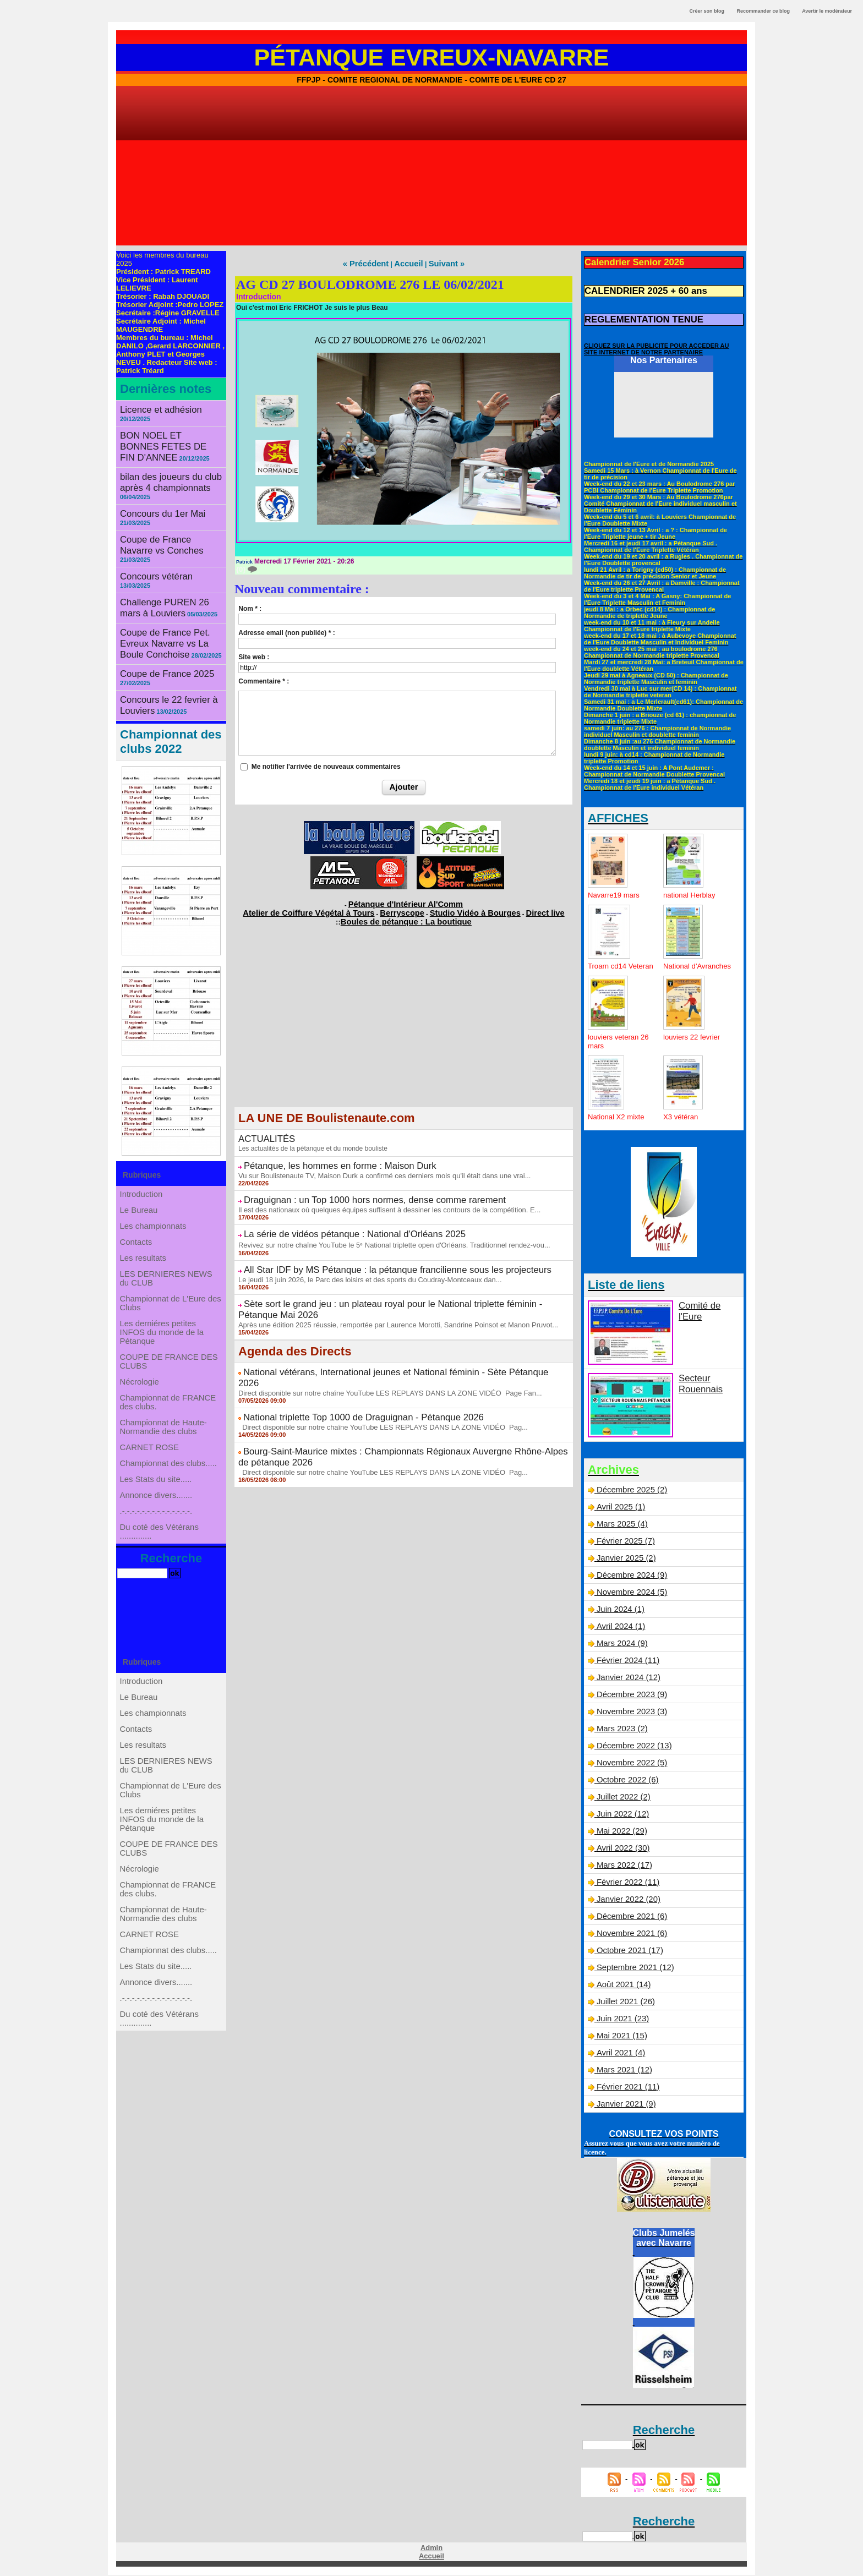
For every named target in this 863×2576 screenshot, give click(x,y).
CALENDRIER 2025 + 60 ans (636, 287)
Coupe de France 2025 (159, 618)
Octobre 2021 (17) (628, 1952)
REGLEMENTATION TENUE (634, 314)
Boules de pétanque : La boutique (405, 915)
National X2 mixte (618, 1118)
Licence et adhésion (154, 408)
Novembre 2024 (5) (630, 1594)
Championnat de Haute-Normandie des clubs (164, 1434)
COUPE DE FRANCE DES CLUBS (169, 1351)
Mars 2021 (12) (623, 2072)
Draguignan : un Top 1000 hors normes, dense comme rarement (353, 1187)
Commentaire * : (263, 679)
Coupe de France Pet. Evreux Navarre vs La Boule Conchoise (170, 592)
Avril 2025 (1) (619, 1509)
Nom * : (249, 607)
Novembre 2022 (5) (630, 1764)
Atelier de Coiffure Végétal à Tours (330, 907)
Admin (431, 2549)
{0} (246, 568)
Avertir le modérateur (827, 11)
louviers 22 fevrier (693, 1039)
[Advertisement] (431, 168)
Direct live (512, 907)
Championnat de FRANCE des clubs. (168, 1404)
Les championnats (154, 1179)
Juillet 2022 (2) (622, 1799)
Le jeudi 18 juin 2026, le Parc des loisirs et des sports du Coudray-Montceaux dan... (360, 1260)
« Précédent (372, 263)
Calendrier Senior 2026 (626, 261)
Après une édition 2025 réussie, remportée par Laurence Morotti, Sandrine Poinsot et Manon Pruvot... (387, 1291)
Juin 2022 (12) (621, 1816)
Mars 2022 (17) (623, 1867)
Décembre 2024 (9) (630, 1577)
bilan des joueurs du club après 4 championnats (162, 463)
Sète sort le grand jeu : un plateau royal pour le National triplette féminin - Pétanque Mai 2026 (403, 1282)
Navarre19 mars (615, 888)
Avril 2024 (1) (619, 1628)
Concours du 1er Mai (156, 490)
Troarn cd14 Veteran (608, 963)
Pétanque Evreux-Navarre (431, 57)
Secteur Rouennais (697, 1384)
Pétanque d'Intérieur (406, 901)
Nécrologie (141, 1377)
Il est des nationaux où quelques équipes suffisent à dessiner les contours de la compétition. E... (379, 1195)
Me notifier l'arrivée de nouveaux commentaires (326, 765)
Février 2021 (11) (626, 2089)
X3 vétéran (682, 1118)
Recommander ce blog (763, 11)
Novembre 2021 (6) (630, 1935)
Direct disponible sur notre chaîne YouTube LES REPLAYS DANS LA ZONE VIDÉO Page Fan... (379, 1345)
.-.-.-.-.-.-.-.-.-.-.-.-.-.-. (157, 1549)
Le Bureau (141, 1157)
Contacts (138, 1201)
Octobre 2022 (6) (626, 1782)
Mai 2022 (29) (620, 1833)
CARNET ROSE (150, 1461)
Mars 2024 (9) (620, 1645)
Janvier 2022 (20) (627, 1901)
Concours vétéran (150, 540)
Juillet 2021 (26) (624, 2003)
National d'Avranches (684, 963)
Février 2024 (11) (626, 1662)
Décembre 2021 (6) (630, 1918)
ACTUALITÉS (262, 1130)
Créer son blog (706, 11)
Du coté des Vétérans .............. (160, 1575)
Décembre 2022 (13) (632, 1747)
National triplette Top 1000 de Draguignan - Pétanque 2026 (344, 1368)
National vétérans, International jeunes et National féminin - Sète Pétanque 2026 (380, 1337)
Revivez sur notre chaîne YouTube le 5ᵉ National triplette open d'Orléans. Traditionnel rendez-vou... (383, 1228)
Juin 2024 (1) (619, 1611)
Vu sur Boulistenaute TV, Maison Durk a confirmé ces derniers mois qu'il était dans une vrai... (374, 1164)
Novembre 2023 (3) (630, 1713)
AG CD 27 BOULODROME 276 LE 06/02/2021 (370, 283)
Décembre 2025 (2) (630, 1491)
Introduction (143, 1135)
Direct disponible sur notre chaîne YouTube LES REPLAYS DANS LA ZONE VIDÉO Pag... (372, 1377)
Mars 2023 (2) (620, 1730)
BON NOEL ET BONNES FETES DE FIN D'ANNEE (164, 430)
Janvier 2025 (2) (624, 1560)
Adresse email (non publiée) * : (286, 631)
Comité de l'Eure (707, 1307)
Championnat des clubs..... (168, 1483)
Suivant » (439, 263)
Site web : (253, 655)
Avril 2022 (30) (621, 1850)
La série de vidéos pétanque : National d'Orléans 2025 (336, 1218)
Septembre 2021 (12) (633, 1969)
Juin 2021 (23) (621, 2020)
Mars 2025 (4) (620, 1526)
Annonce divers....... (157, 1527)
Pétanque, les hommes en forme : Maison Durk (324, 1155)
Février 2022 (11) (626, 1884)
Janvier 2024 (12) (627, 1679)
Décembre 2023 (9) (630, 1696)
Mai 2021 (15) (620, 2037)
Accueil (407, 263)
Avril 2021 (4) (619, 2054)
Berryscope (402, 907)
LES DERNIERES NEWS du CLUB (166, 1250)
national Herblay (691, 888)
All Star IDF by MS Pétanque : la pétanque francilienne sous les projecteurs (372, 1251)
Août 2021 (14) (621, 1986)
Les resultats (144, 1223)
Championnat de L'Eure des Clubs (170, 1280)
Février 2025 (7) (624, 1543)
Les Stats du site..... (156, 1505)
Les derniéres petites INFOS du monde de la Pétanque (162, 1316)
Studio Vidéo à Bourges (458, 907)
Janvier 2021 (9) (624, 2106)
